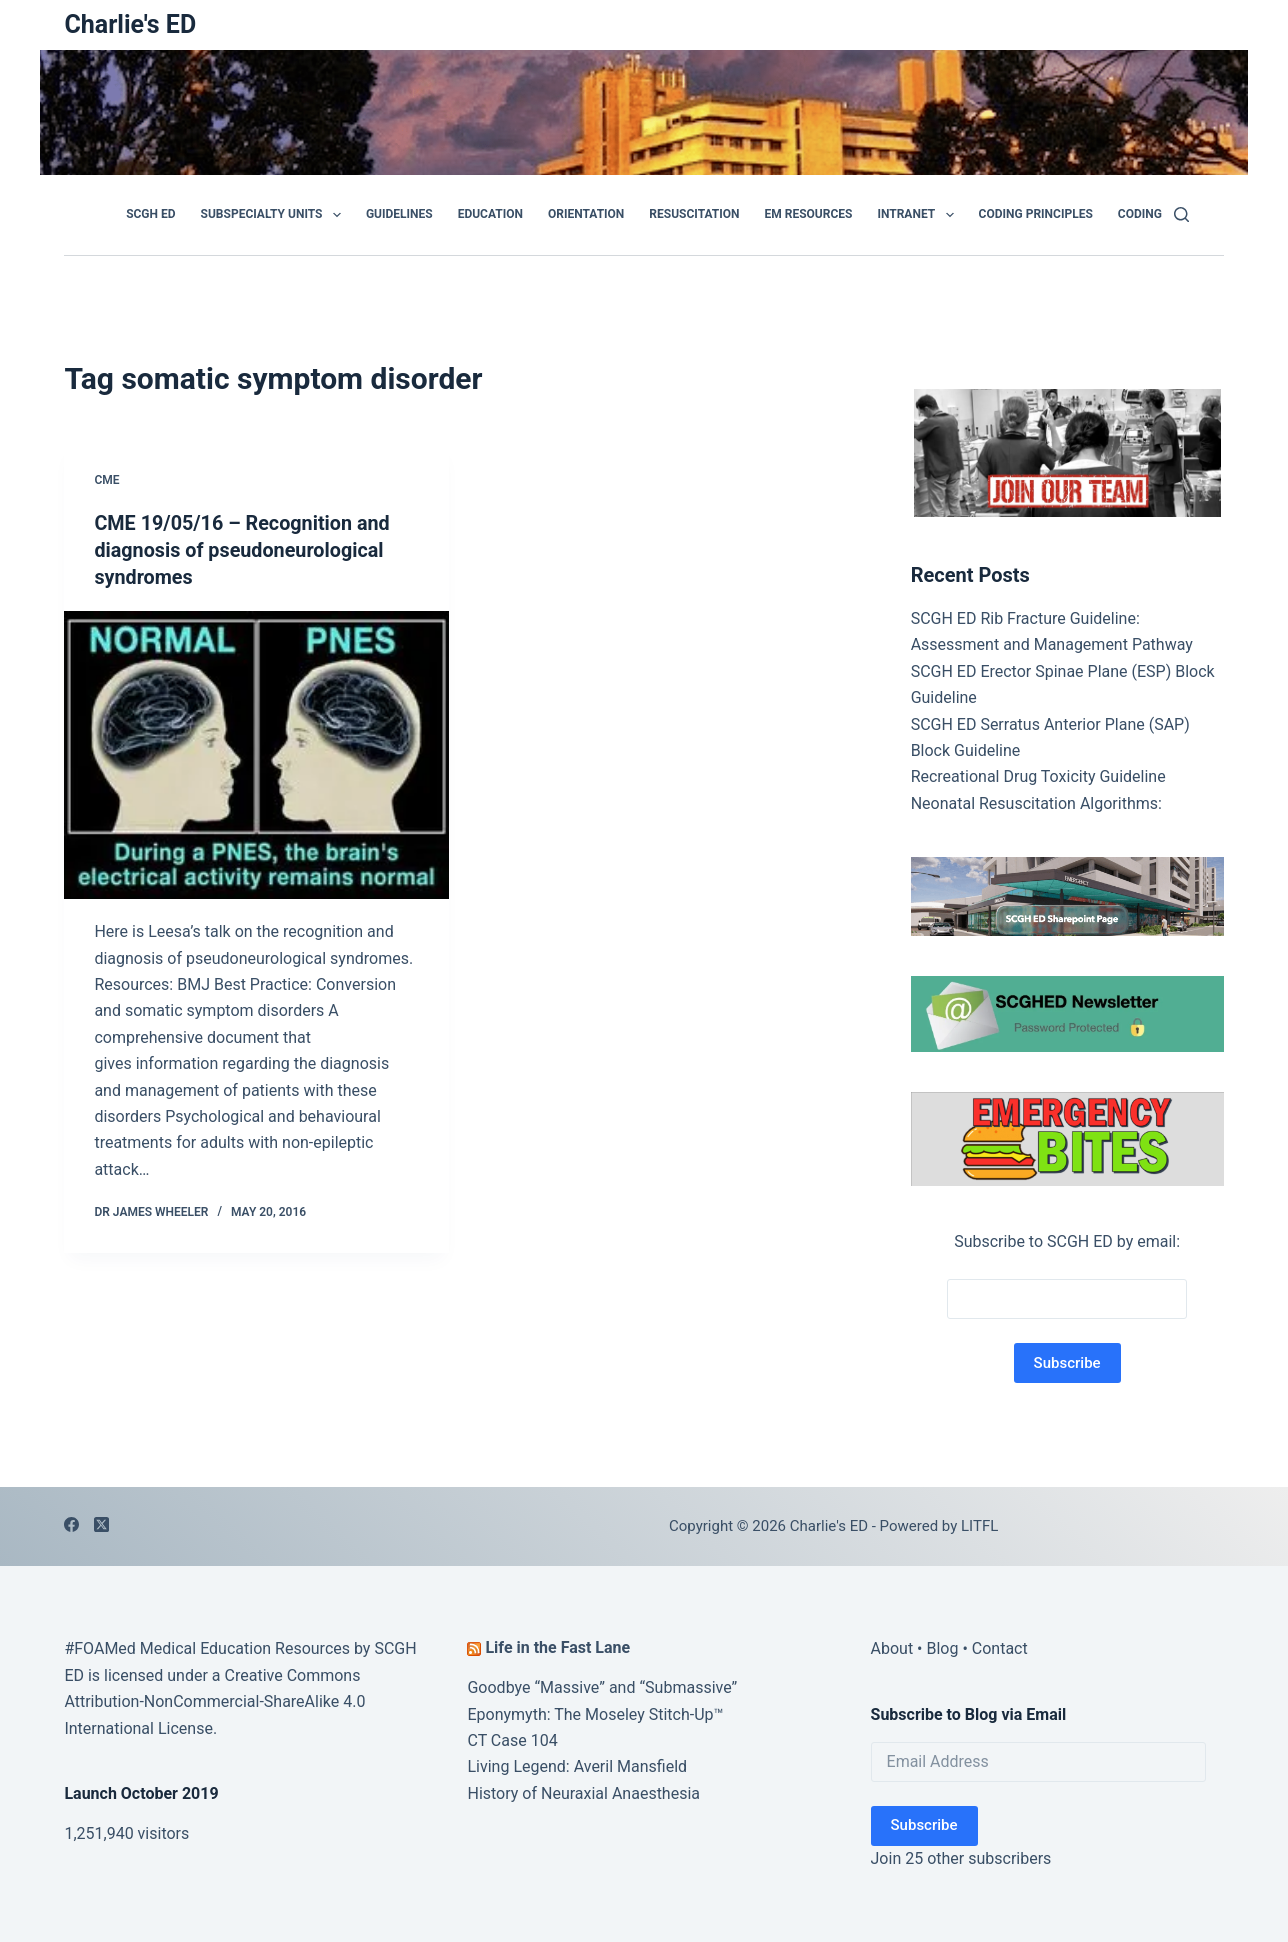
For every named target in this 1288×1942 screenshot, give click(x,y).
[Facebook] (71, 1524)
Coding (1140, 214)
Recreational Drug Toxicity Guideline (1038, 776)
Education (490, 214)
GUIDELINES (399, 214)
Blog (942, 1648)
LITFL (979, 1526)
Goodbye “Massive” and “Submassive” (602, 1687)
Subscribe (924, 1825)
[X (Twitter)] (101, 1524)
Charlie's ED (130, 24)
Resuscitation (694, 214)
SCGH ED (150, 214)
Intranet (919, 215)
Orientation (586, 214)
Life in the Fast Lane (557, 1647)
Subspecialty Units (275, 215)
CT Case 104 (512, 1740)
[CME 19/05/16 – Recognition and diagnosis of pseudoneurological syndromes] (256, 752)
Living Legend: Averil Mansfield (577, 1766)
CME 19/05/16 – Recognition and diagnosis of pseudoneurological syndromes (243, 549)
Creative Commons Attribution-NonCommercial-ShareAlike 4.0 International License (214, 1702)
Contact (1000, 1648)
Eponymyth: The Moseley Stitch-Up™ (595, 1714)
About (892, 1648)
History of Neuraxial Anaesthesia (583, 1793)
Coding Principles (1036, 214)
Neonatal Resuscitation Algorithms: (1036, 803)
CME (106, 480)
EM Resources (809, 214)
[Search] (1181, 214)
